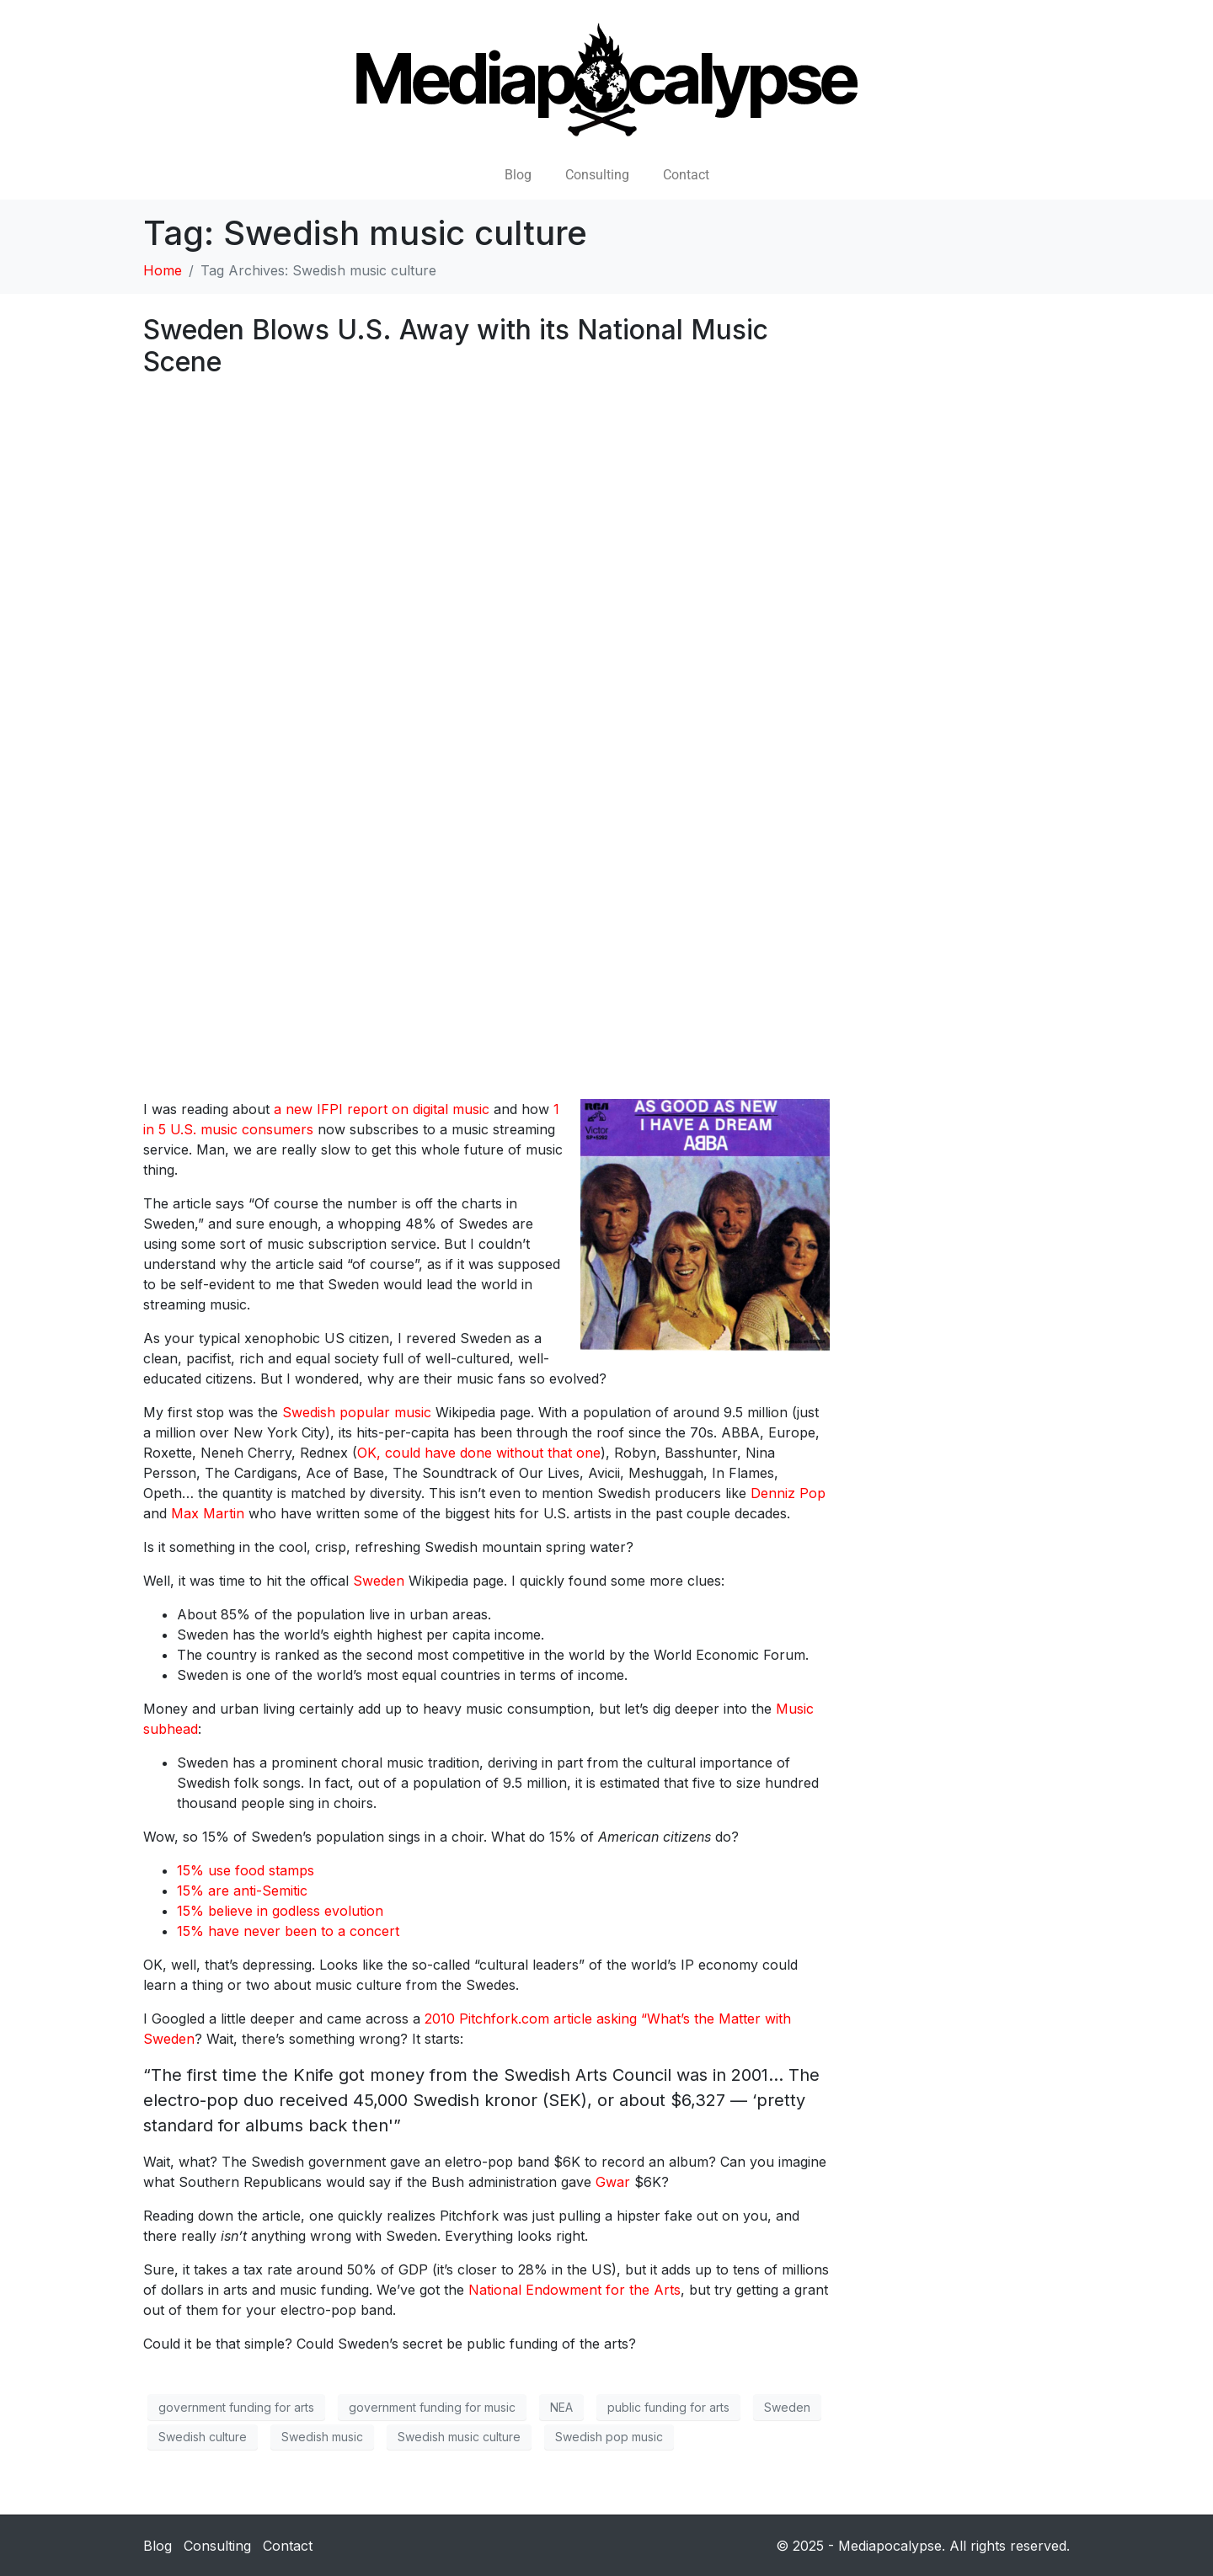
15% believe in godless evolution (280, 1910)
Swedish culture (202, 2436)
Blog (518, 175)
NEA (561, 2407)
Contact (686, 175)
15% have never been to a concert (288, 1931)
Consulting (597, 175)
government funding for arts (236, 2407)
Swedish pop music (609, 2436)
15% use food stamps (245, 1870)
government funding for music (432, 2407)
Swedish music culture (459, 2436)
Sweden (378, 1580)
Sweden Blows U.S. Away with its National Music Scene (455, 345)
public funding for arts (668, 2407)
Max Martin (207, 1513)
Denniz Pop (788, 1493)
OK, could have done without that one (479, 1452)
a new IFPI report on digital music (381, 1109)
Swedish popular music (356, 1412)
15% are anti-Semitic (242, 1890)
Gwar (613, 2181)
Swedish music (322, 2436)
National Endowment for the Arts (574, 2289)
